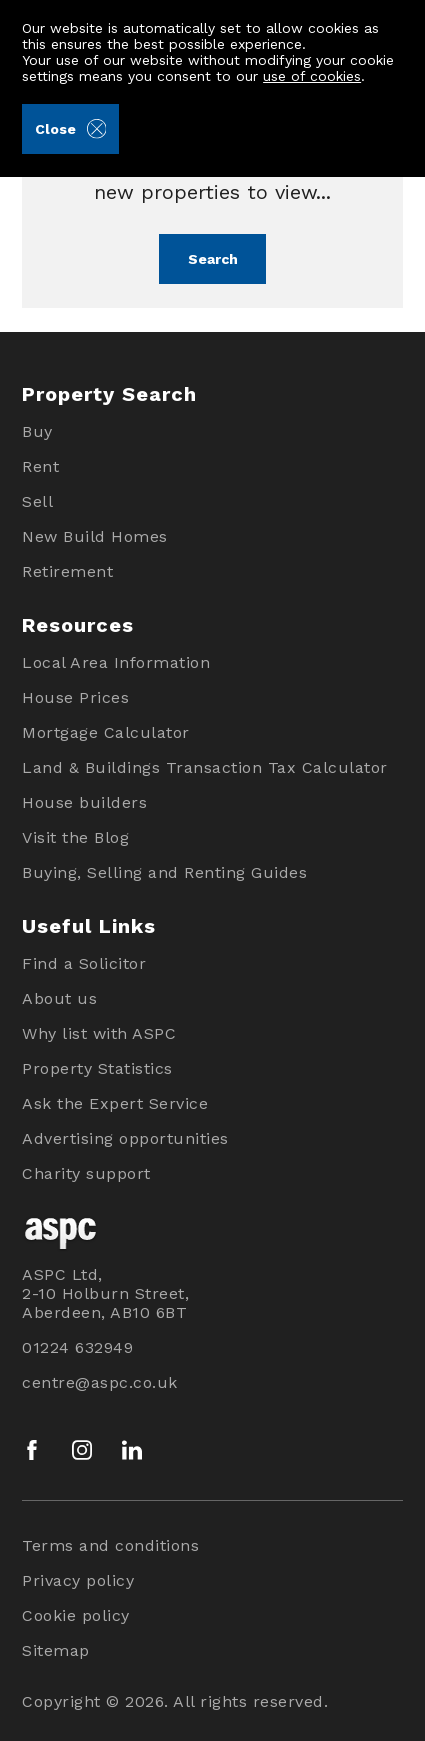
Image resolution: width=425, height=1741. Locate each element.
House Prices (75, 697)
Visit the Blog (75, 837)
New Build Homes (95, 536)
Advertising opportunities (125, 1138)
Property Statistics (97, 1068)
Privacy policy (78, 1580)
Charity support (86, 1173)
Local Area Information (116, 662)
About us (59, 998)
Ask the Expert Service (115, 1103)
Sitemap (56, 1650)
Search (213, 259)
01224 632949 (77, 1347)
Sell (37, 501)
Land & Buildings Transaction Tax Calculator (205, 767)
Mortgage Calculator (106, 732)
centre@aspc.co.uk (100, 1382)
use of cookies (312, 76)
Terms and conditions (110, 1545)
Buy (37, 431)
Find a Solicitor (84, 963)
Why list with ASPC (99, 1033)
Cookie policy (76, 1615)
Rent (40, 466)
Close (70, 129)
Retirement (67, 571)
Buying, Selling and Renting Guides (164, 872)
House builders (84, 802)
